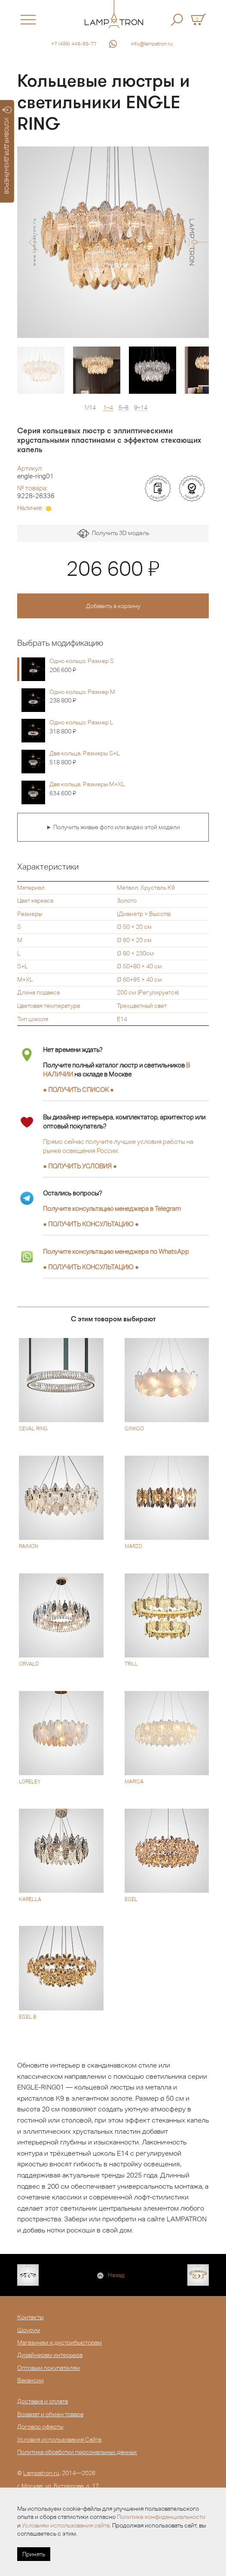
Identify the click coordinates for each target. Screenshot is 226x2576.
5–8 (123, 407)
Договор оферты (40, 2426)
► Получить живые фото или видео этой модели (113, 827)
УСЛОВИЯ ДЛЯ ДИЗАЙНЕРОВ (7, 150)
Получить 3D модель (113, 533)
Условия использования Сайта (59, 2439)
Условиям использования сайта (66, 2525)
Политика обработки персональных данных (77, 2451)
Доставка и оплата (42, 2401)
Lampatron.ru (41, 2473)
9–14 (140, 407)
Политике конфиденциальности (161, 2516)
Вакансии (30, 2380)
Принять (33, 2554)
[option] (113, 242)
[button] (33, 242)
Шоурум (28, 2330)
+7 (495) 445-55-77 (74, 44)
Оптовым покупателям (48, 2367)
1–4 (108, 407)
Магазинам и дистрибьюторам (59, 2342)
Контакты (30, 2317)
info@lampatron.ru (152, 44)
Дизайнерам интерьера (49, 2354)
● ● (91, 1224)
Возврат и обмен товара (50, 2414)
